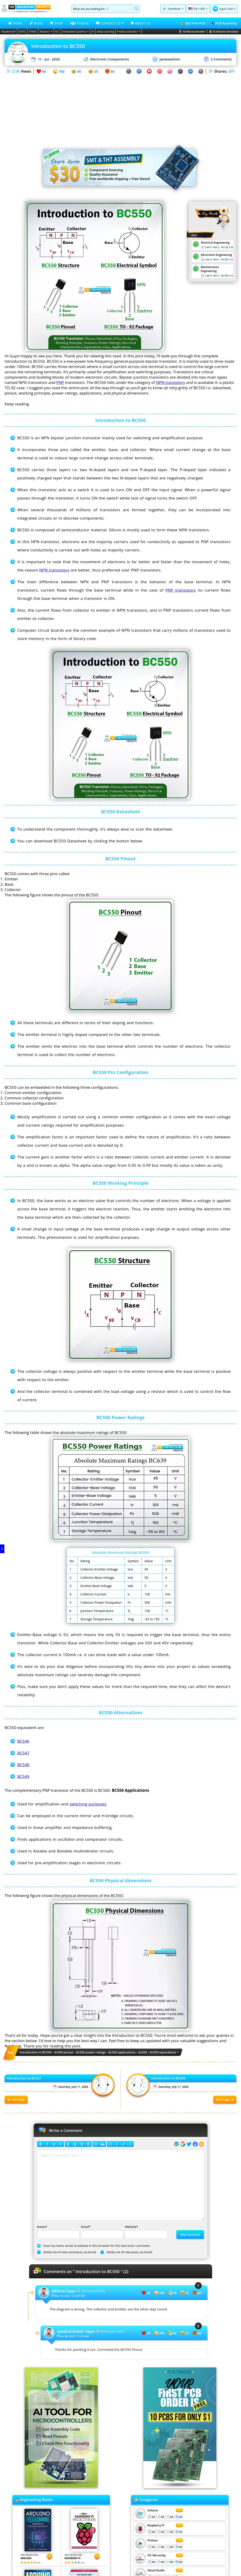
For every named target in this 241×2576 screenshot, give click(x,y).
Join (231, 8)
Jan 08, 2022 (67, 2336)
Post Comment (190, 2235)
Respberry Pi (155, 2526)
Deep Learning (105, 31)
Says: (63, 2291)
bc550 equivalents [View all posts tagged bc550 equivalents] (163, 2052)
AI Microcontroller (192, 31)
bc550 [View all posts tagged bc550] (143, 2052)
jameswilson (166, 59)
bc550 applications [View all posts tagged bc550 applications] (122, 2052)
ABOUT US (141, 23)
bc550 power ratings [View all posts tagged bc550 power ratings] (90, 2052)
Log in (222, 8)
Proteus (152, 2541)
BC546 (23, 1741)
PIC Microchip (156, 2556)
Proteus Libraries (128, 31)
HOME (15, 23)
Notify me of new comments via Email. (67, 2252)
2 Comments (217, 59)
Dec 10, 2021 (62, 2296)
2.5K (16, 71)
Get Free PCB (193, 23)
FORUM (79, 23)
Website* (145, 2232)
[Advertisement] (120, 107)
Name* (58, 2232)
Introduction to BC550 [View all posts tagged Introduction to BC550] (35, 2052)
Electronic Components (106, 59)
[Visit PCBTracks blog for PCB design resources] (179, 2486)
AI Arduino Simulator (224, 31)
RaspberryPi (8, 31)
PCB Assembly (224, 23)
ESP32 (22, 31)
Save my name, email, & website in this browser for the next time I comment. (94, 2246)
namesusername (93, 2291)
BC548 (23, 1764)
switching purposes (87, 1804)
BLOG (36, 23)
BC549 (23, 1776)
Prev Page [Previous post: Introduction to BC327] (16, 2100)
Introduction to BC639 (168, 2078)
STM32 (33, 31)
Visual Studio (156, 2571)
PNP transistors (181, 590)
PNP (60, 382)
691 (231, 71)
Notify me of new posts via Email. (126, 2252)
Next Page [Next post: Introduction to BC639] (225, 2100)
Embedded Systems (76, 31)
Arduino (46, 31)
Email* (102, 2232)
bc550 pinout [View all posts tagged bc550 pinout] (63, 2052)
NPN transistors (170, 382)
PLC (57, 31)
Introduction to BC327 (24, 2078)
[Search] (102, 9)
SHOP (56, 23)
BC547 (23, 1753)
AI (93, 31)
